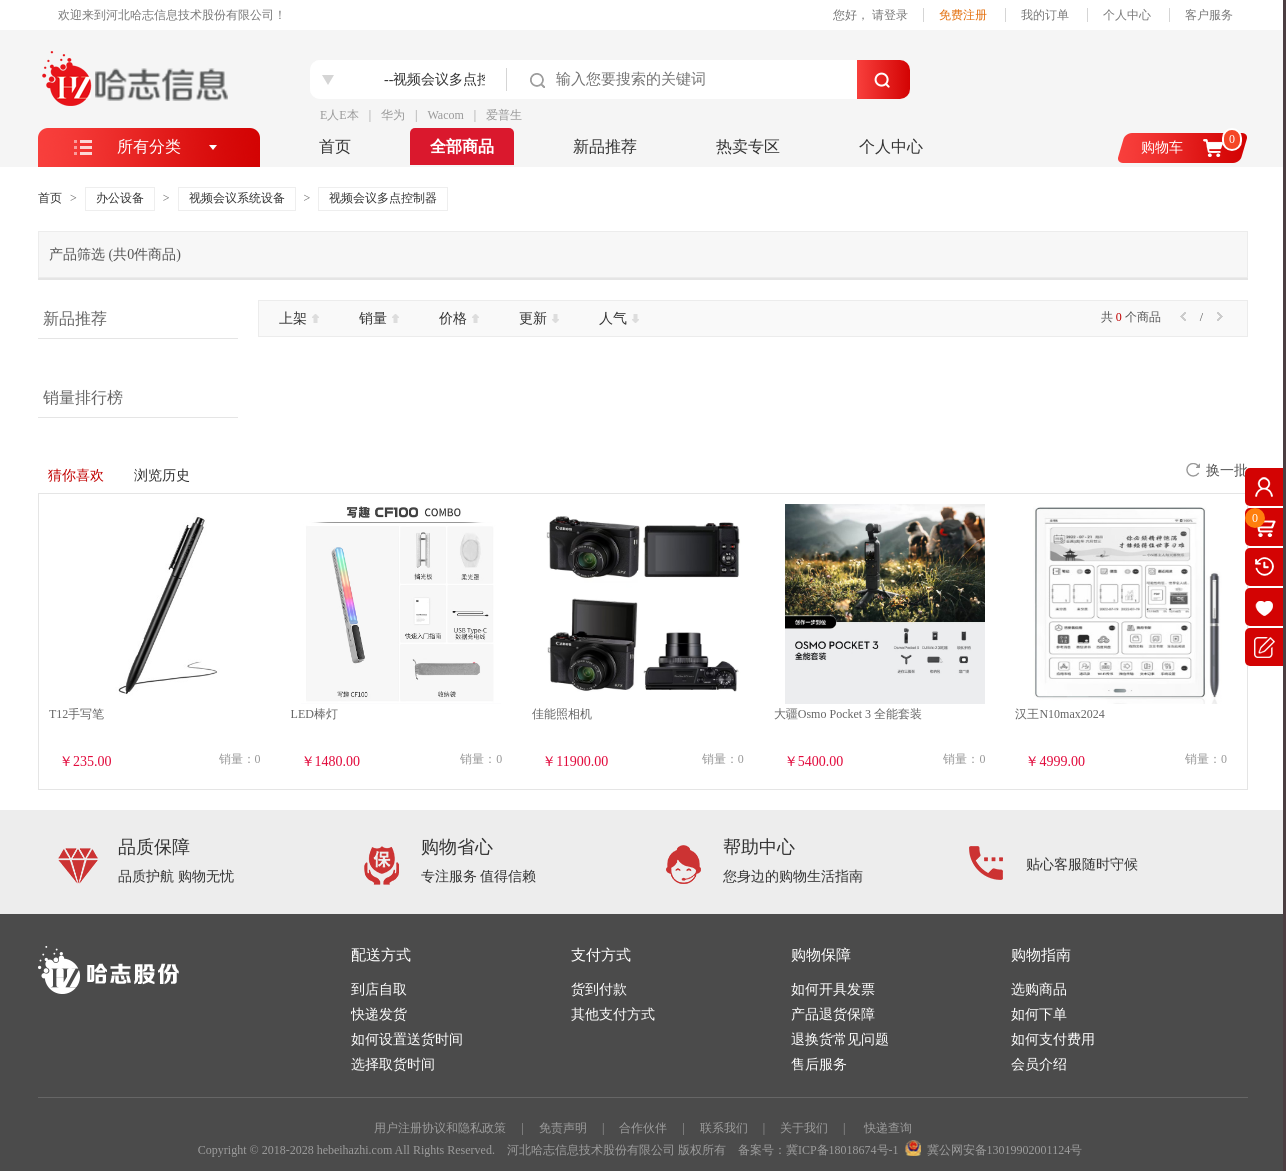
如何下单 (1039, 1014)
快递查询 (888, 1128)
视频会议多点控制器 (383, 198)
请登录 (890, 15)
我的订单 (1045, 15)
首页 (335, 146)
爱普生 (504, 115)
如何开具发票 (833, 989)
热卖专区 (748, 146)
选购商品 (1039, 989)
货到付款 (599, 989)
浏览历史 (162, 475)
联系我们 (724, 1128)
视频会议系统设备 (237, 198)
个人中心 (1127, 15)
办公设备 (120, 198)
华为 (393, 115)
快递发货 (379, 1014)
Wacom (445, 115)
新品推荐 (605, 146)
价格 (459, 318)
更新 (539, 318)
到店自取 (379, 989)
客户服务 (1209, 15)
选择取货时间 (393, 1064)
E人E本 (339, 115)
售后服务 (819, 1064)
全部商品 (462, 146)
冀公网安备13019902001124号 (1005, 1150)
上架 (299, 318)
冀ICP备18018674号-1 (842, 1150)
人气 (619, 318)
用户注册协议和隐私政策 (440, 1128)
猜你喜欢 (76, 475)
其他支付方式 (613, 1014)
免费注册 (963, 15)
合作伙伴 (643, 1128)
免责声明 (563, 1128)
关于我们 (804, 1128)
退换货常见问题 (840, 1039)
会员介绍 (1039, 1064)
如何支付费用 (1053, 1039)
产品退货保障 (833, 1014)
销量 (379, 318)
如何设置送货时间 (407, 1039)
